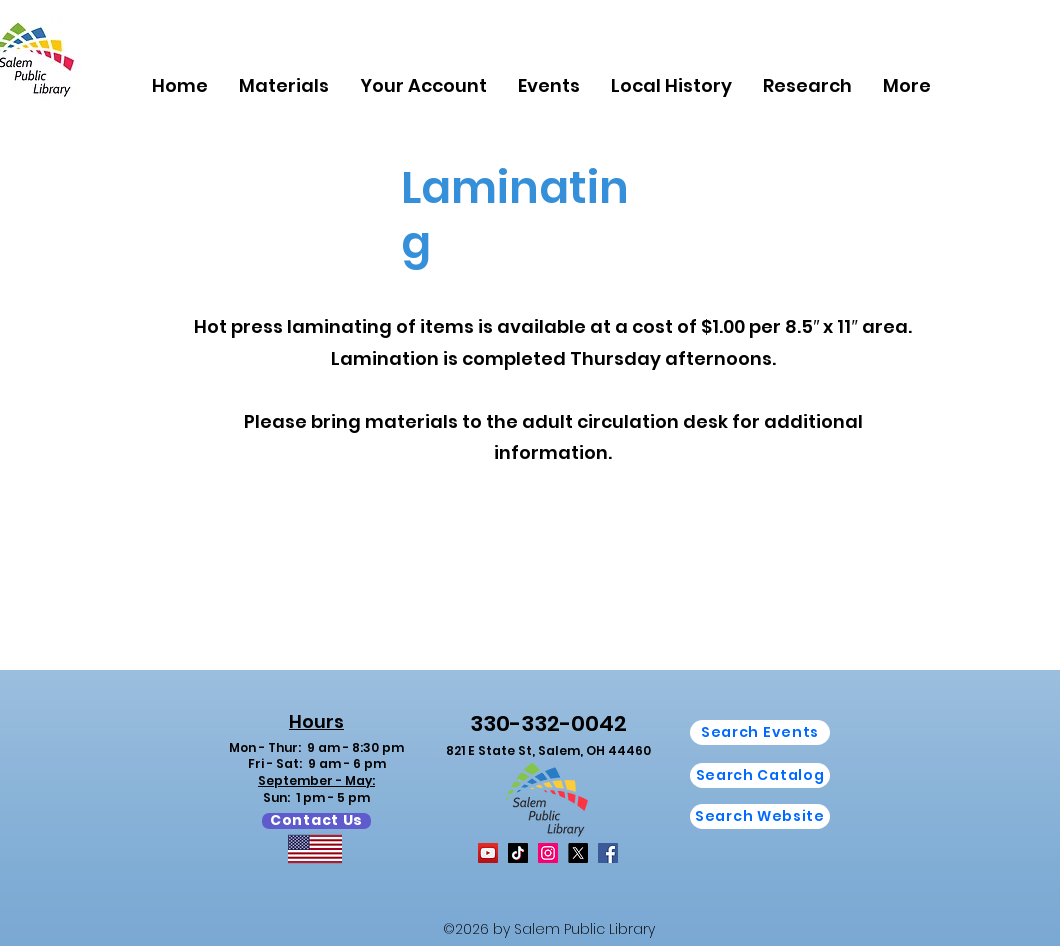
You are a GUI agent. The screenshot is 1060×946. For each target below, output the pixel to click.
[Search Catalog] (760, 775)
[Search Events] (760, 732)
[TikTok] (518, 853)
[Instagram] (548, 853)
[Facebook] (608, 853)
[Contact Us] (316, 821)
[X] (578, 853)
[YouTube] (488, 853)
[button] (283, 85)
